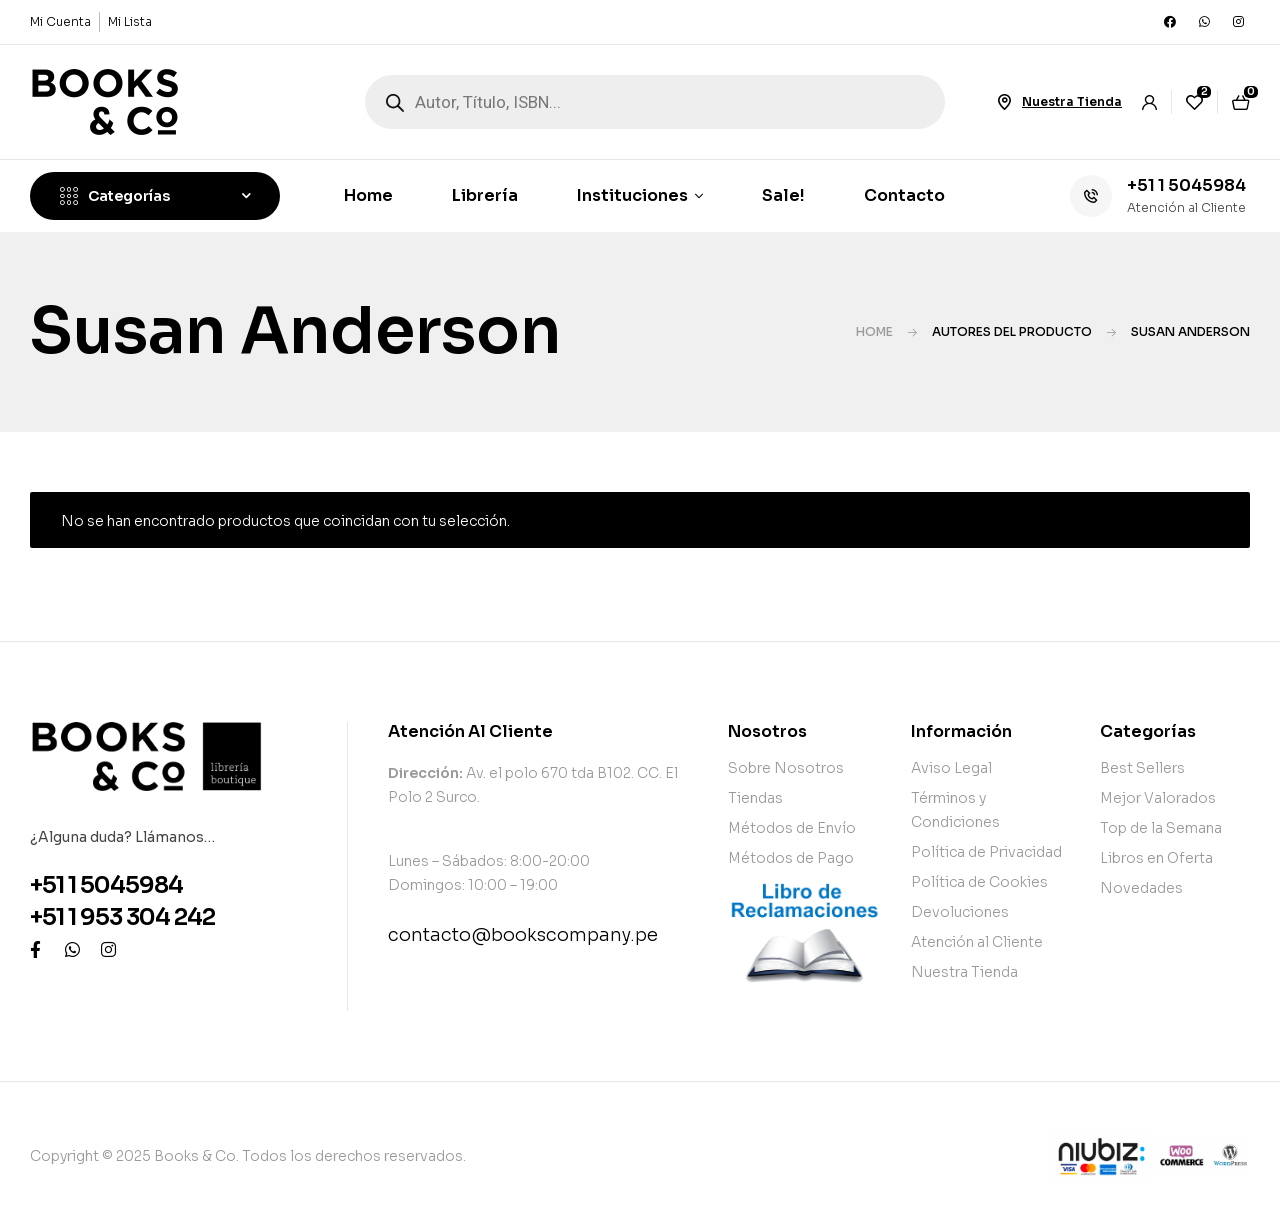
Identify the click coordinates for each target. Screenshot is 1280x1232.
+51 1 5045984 (1186, 185)
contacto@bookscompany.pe (523, 935)
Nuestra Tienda (1072, 101)
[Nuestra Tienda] (1004, 102)
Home (874, 331)
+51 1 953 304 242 (122, 917)
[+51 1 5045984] (1091, 196)
